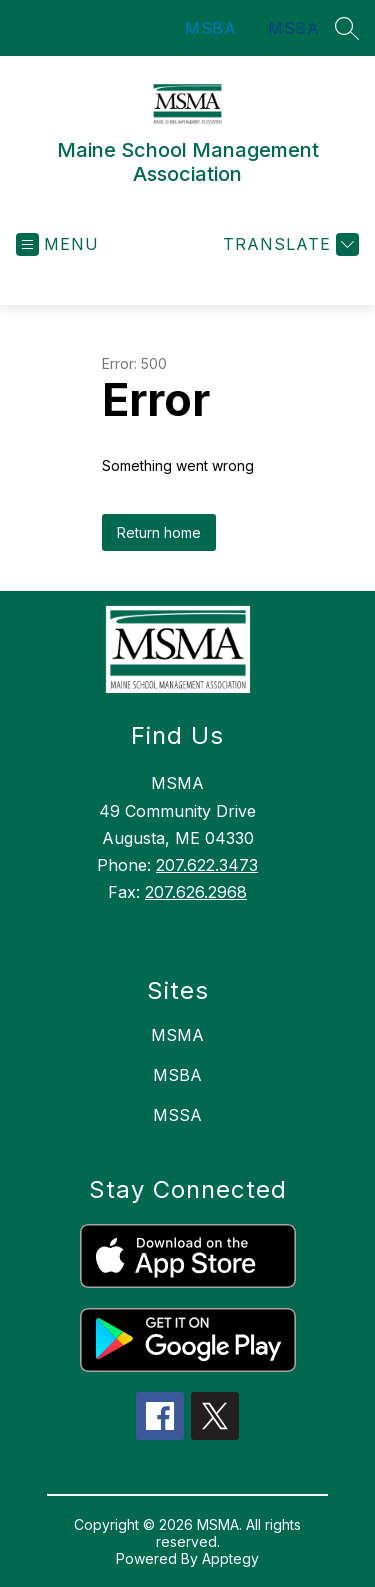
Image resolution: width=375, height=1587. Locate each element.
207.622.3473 (207, 865)
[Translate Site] (288, 244)
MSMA (177, 1035)
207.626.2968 (196, 892)
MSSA (293, 28)
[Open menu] (57, 244)
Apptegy (230, 1558)
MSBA (210, 28)
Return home (159, 532)
